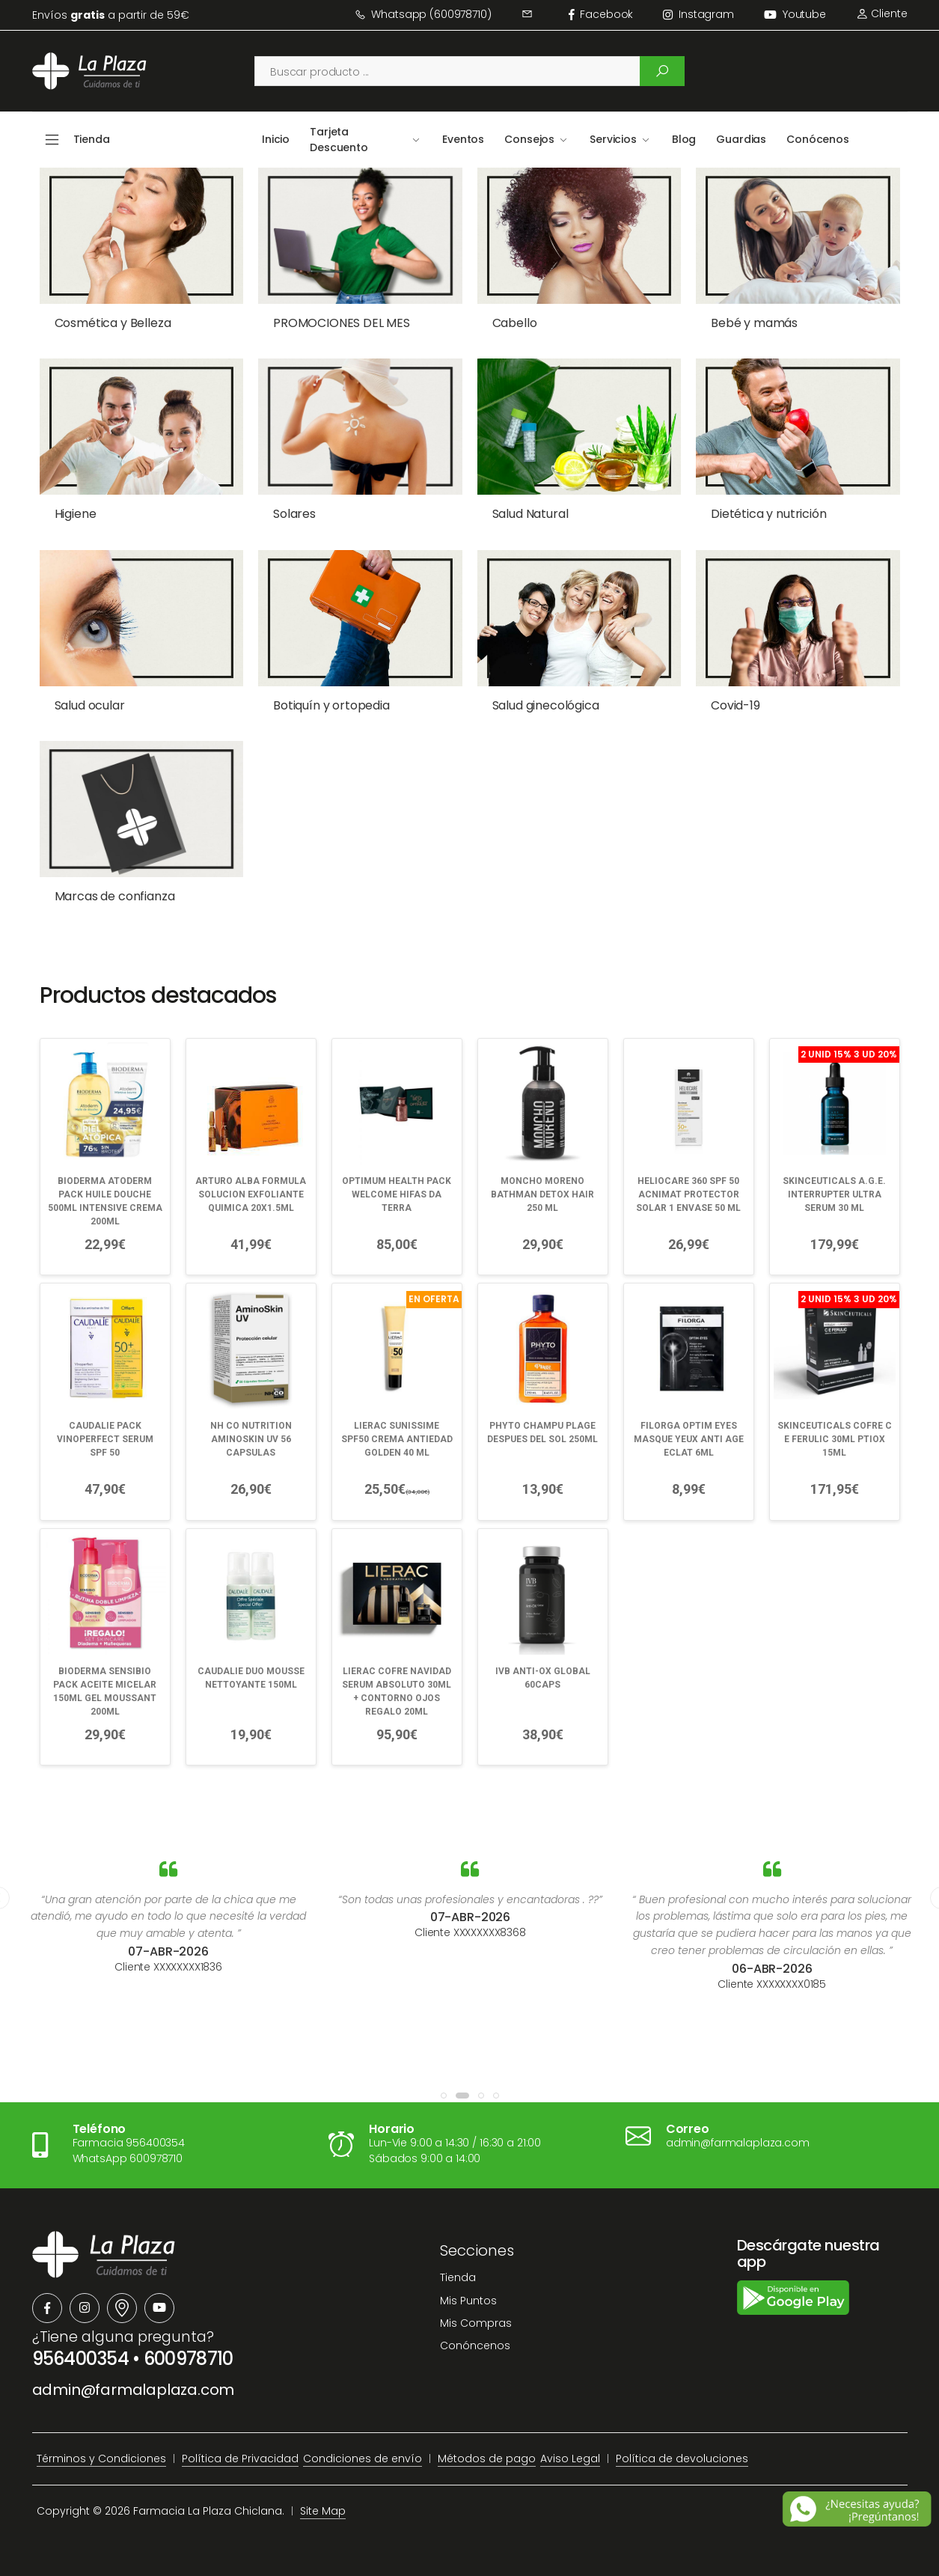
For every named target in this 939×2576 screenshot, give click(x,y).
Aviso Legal (570, 2458)
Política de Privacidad (240, 2458)
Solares (294, 513)
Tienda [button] (91, 139)
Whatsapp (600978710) (423, 14)
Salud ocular (90, 705)
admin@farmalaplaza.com (133, 2389)
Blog (684, 139)
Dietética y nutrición (769, 513)
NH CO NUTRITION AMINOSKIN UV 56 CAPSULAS (251, 1439)
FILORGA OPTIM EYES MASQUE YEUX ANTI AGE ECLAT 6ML (689, 1439)
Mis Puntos (468, 2300)
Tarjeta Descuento (339, 139)
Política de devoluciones (682, 2458)
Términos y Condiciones (101, 2458)
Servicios (613, 139)
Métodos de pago (487, 2458)
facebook (601, 14)
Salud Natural (530, 513)
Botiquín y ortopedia (331, 705)
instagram (698, 14)
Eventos (463, 139)
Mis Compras (476, 2323)
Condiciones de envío (362, 2458)
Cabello (514, 323)
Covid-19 (735, 705)
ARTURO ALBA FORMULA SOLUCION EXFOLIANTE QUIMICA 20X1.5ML (250, 1194)
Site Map (323, 2510)
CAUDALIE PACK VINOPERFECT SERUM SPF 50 (105, 1439)
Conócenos (817, 139)
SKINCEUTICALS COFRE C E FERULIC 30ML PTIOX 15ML (834, 1439)
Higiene (76, 513)
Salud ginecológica (545, 705)
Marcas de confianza (115, 896)
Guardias (741, 139)
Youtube (795, 14)
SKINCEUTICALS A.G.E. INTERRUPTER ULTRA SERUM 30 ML (834, 1194)
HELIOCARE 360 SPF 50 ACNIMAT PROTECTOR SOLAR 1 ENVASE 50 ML (688, 1194)
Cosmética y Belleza (113, 323)
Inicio (276, 139)
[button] (443, 2095)
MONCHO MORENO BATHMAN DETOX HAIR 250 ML (542, 1194)
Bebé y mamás (754, 323)
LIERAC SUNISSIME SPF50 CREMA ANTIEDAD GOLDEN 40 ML (397, 1439)
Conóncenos (475, 2345)
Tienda (458, 2277)
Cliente (882, 13)
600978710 (188, 2358)
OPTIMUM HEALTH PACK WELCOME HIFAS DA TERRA (396, 1194)
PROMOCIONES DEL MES (341, 323)
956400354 (80, 2358)
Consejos (529, 139)
